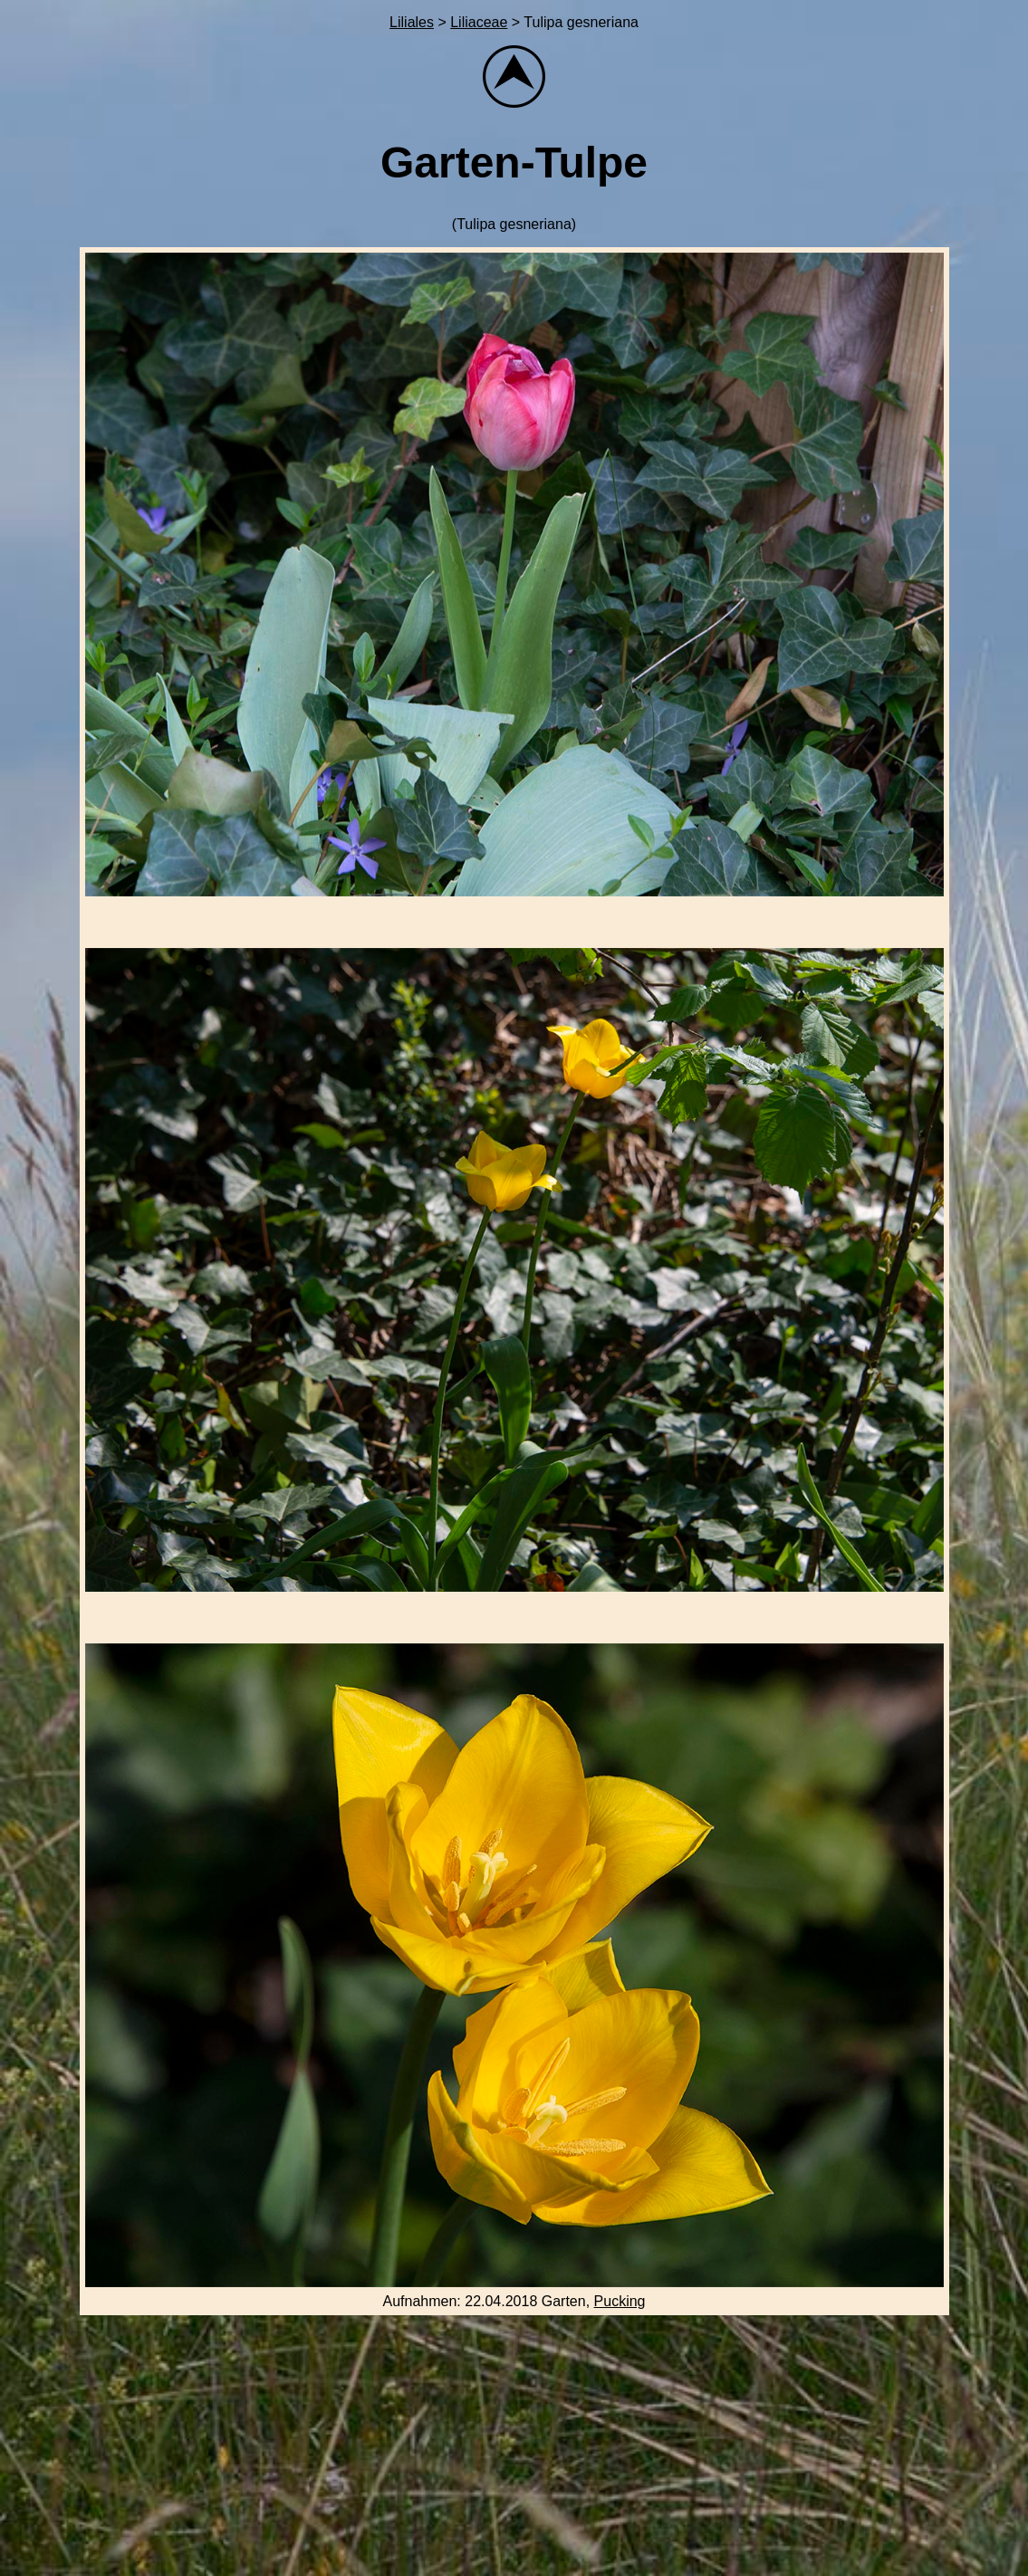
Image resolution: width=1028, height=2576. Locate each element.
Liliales (411, 22)
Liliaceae (478, 22)
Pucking (620, 2301)
